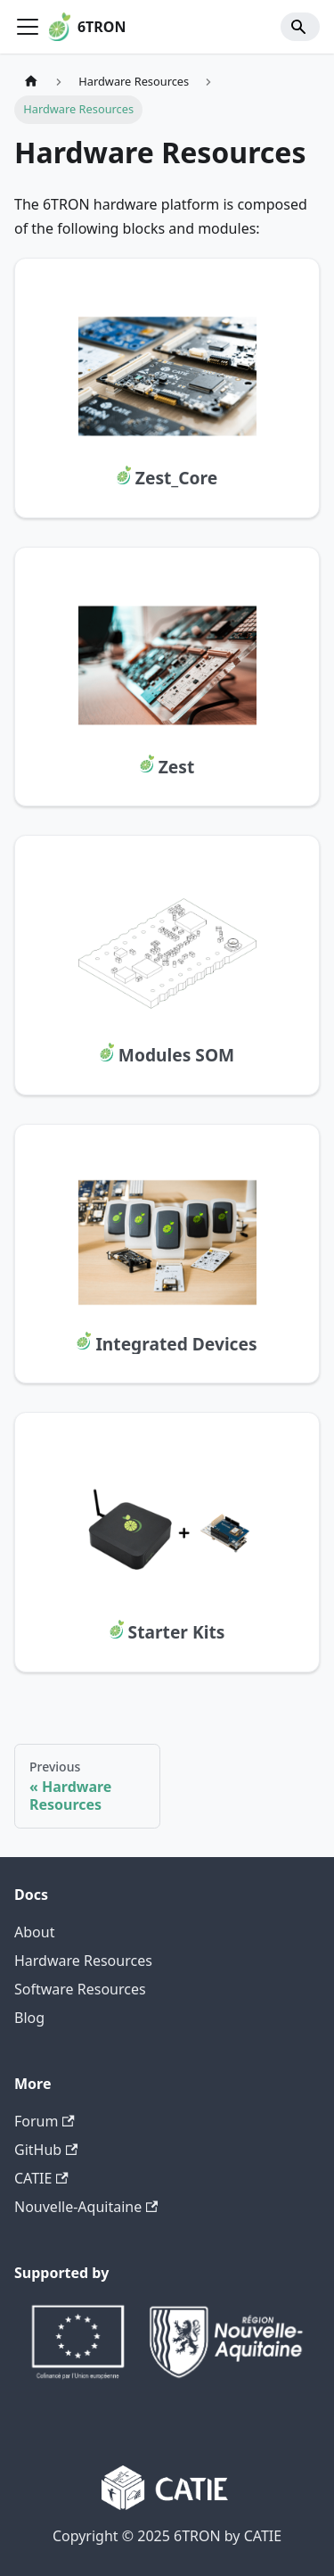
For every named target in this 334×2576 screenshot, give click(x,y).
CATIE (41, 2178)
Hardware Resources (83, 1960)
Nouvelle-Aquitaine (86, 2207)
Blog (29, 2017)
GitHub (45, 2149)
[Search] (300, 26)
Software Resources (80, 1989)
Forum (44, 2121)
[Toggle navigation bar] (27, 26)
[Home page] (31, 81)
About (34, 1932)
